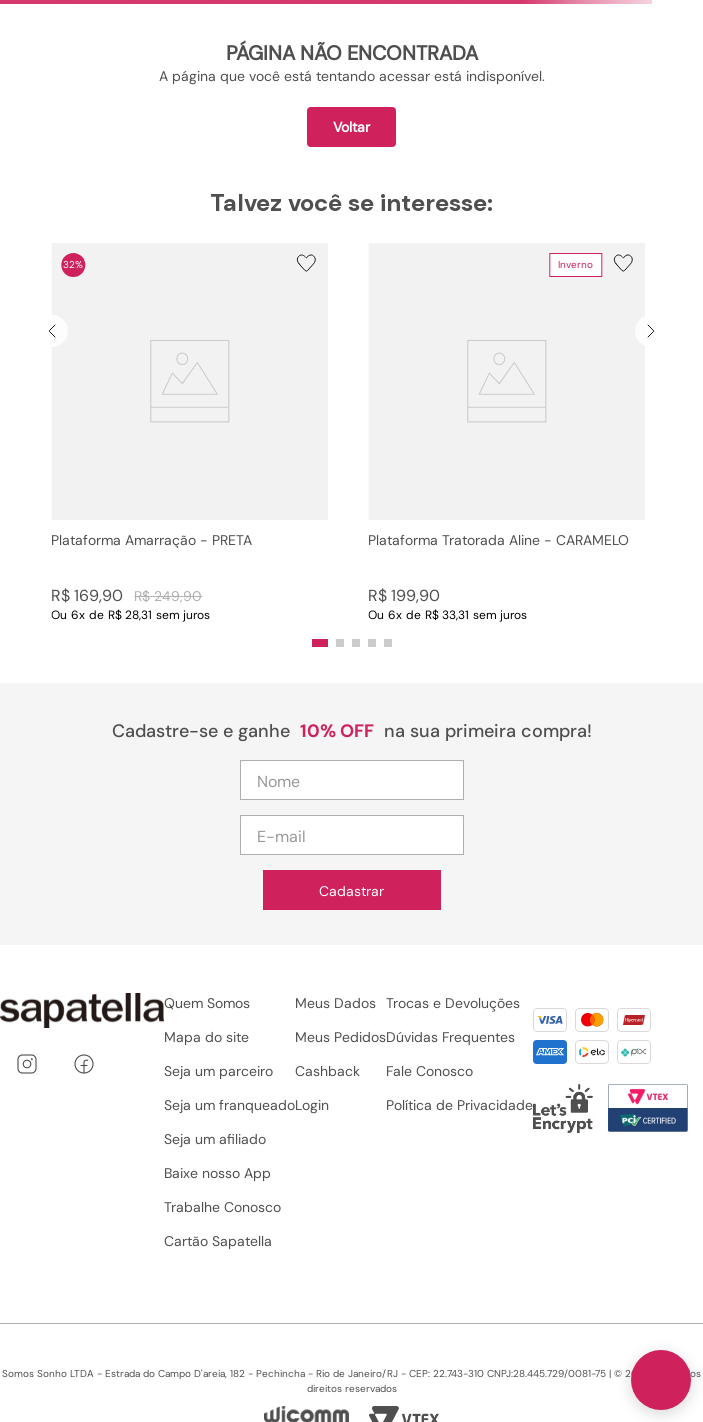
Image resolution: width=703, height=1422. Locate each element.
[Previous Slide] (52, 331)
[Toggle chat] (661, 1380)
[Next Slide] (651, 331)
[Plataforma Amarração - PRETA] (189, 433)
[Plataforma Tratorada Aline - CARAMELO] (506, 433)
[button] (189, 433)
